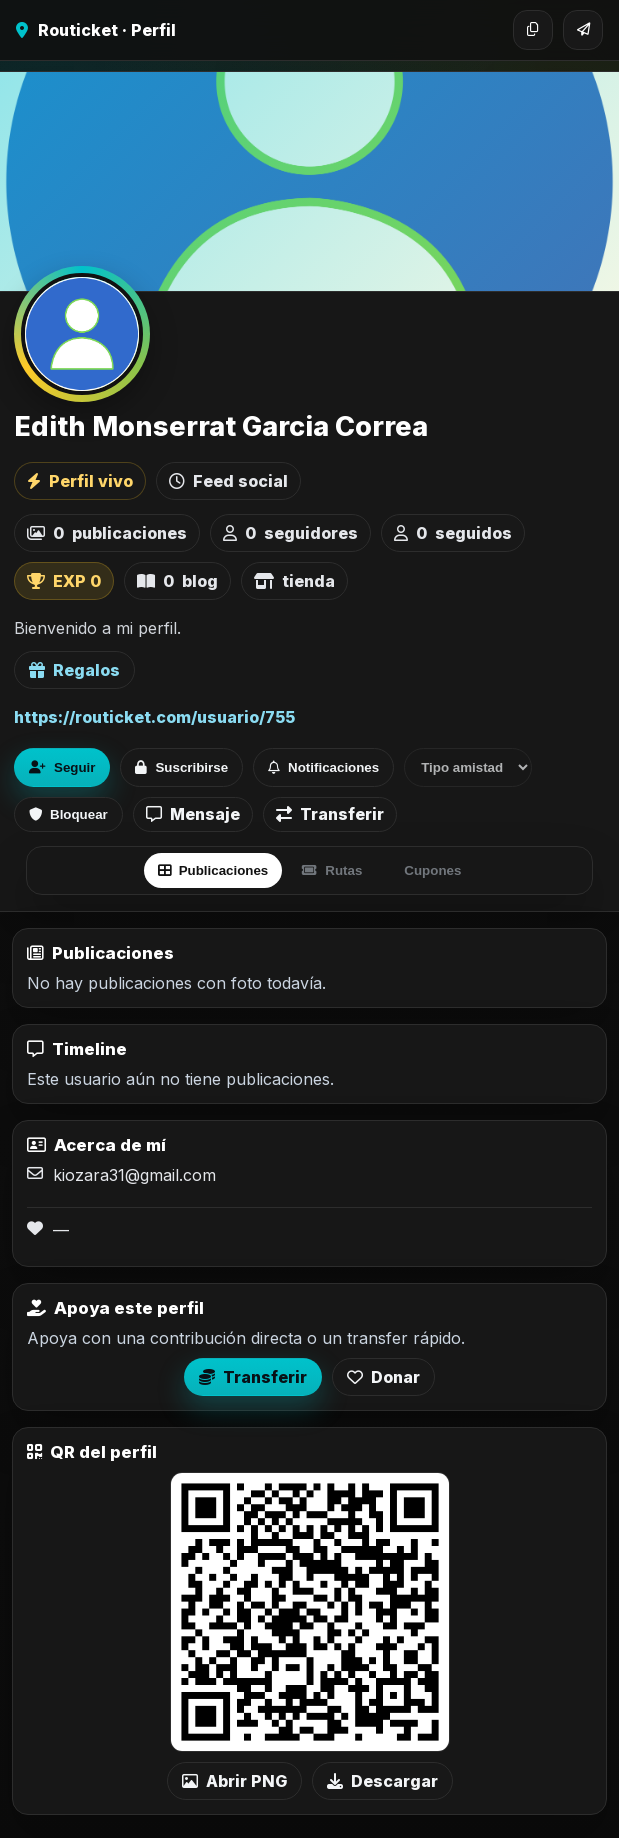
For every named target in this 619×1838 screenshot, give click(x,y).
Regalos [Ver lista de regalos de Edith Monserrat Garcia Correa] (74, 670)
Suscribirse (181, 767)
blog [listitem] (177, 581)
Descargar (382, 1781)
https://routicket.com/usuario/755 (154, 717)
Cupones (432, 870)
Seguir (62, 767)
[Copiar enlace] (533, 30)
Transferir (330, 814)
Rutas (332, 870)
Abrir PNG (234, 1781)
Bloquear (68, 814)
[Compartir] (583, 30)
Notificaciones (323, 767)
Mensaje (193, 814)
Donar (383, 1377)
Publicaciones (213, 870)
